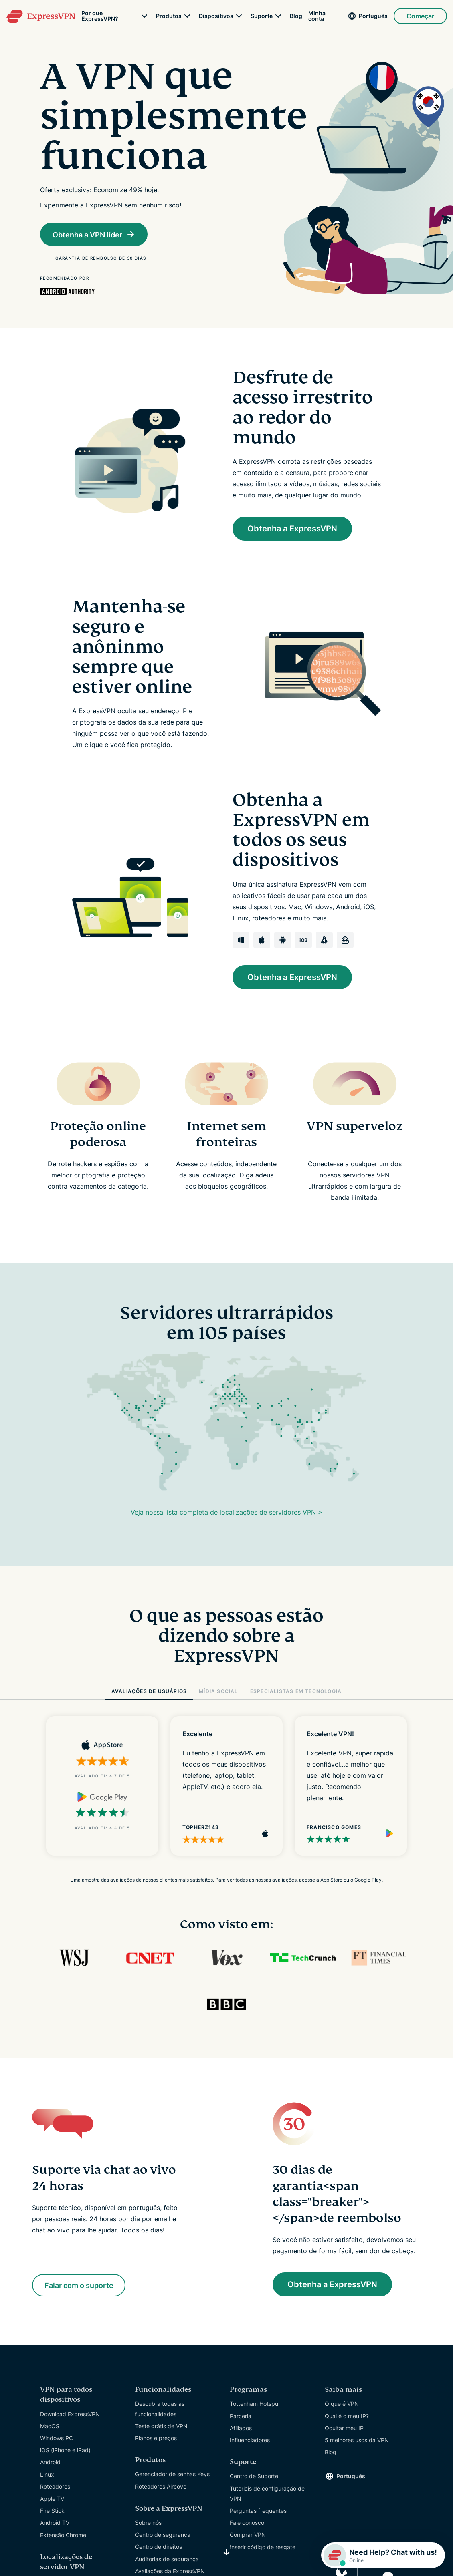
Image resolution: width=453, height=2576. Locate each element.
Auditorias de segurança (167, 2559)
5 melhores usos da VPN (357, 2440)
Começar (420, 16)
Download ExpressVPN (70, 2414)
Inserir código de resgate (262, 2547)
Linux (47, 2475)
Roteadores (55, 2487)
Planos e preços (156, 2438)
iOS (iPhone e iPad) (65, 2450)
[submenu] (144, 16)
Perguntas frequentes (258, 2511)
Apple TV (52, 2499)
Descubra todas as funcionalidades (159, 2409)
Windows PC (56, 2438)
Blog (296, 16)
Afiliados (241, 2428)
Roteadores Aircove (160, 2487)
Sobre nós (148, 2523)
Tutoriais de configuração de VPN (267, 2494)
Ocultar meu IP (344, 2428)
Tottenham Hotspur (255, 2404)
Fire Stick (52, 2511)
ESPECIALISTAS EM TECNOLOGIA (296, 1692)
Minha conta (317, 16)
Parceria (240, 2416)
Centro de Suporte (254, 2477)
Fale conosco (247, 2523)
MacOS (49, 2426)
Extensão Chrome (63, 2535)
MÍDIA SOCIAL (218, 1692)
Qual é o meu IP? (347, 2416)
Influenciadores (250, 2440)
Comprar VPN (248, 2535)
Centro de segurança (162, 2535)
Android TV (54, 2523)
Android (50, 2463)
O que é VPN (342, 2404)
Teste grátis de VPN (161, 2426)
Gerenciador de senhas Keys (172, 2475)
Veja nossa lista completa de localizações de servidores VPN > (226, 1513)
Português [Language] (373, 15)
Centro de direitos (158, 2547)
